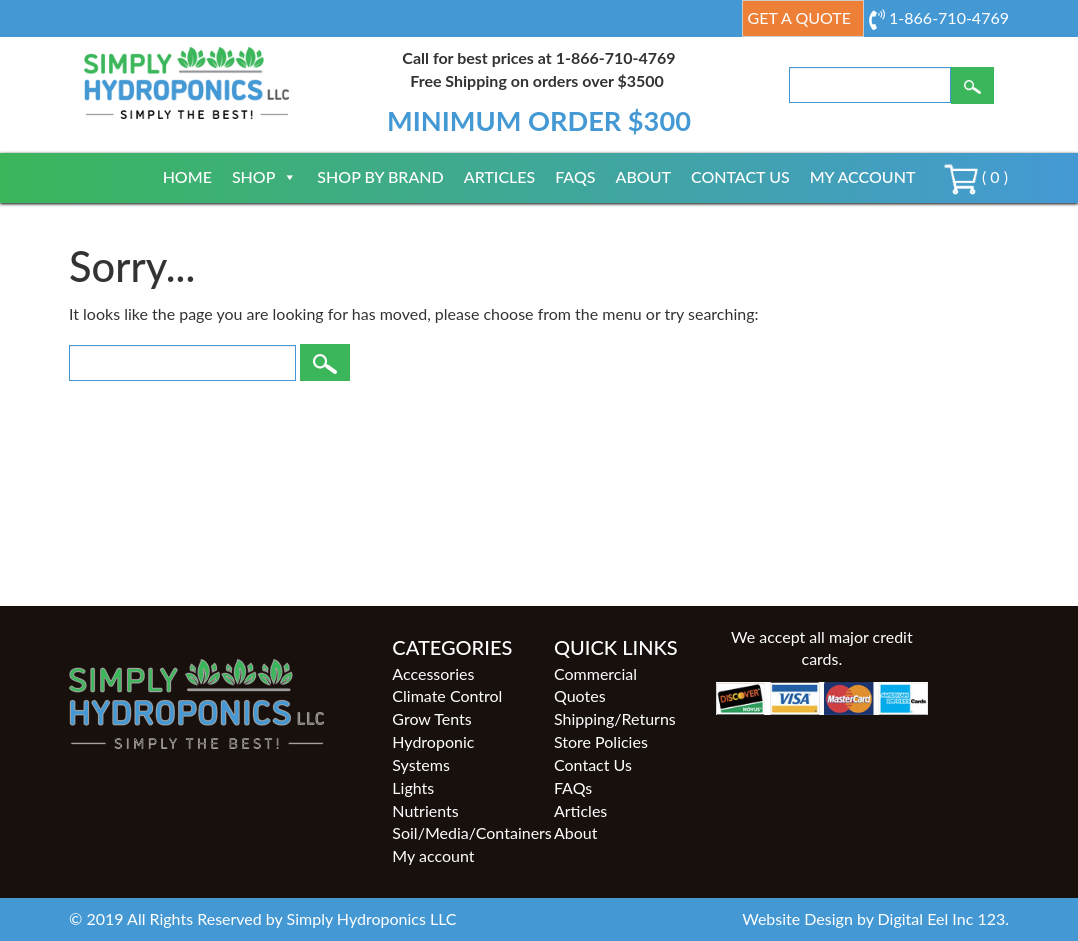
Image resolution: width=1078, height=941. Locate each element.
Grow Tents (431, 718)
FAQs (575, 176)
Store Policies (601, 741)
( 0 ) (976, 176)
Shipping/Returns (615, 718)
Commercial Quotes (595, 685)
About (643, 176)
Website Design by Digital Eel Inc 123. (875, 918)
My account (863, 176)
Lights (413, 787)
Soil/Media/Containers (458, 832)
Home (187, 176)
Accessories (433, 673)
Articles (500, 176)
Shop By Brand (380, 176)
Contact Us (740, 176)
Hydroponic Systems (433, 753)
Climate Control (447, 695)
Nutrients (425, 810)
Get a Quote (799, 17)
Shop (264, 176)
